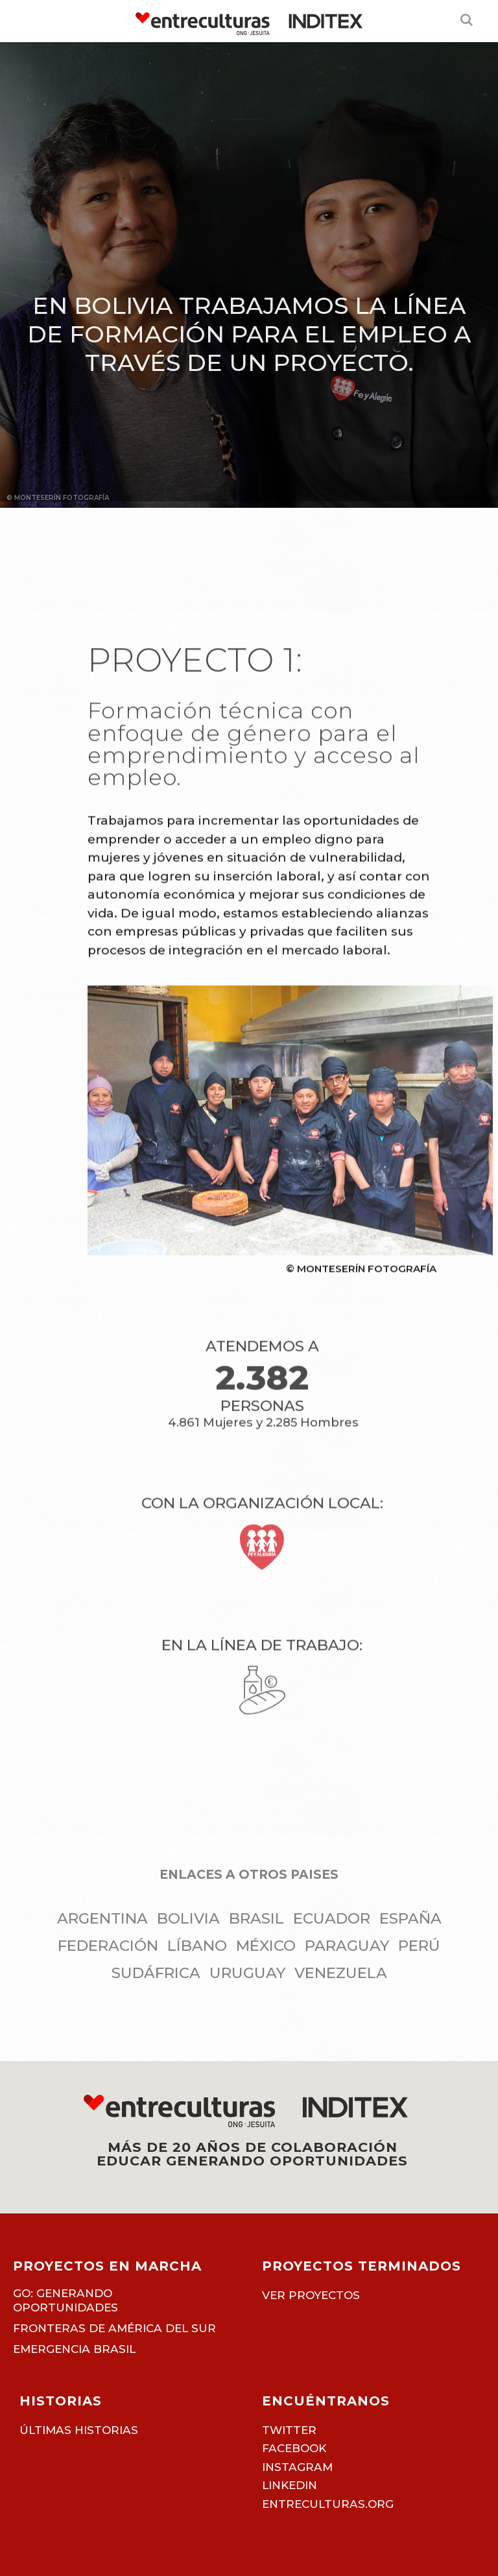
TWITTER (289, 2430)
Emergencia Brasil (74, 2348)
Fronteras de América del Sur (114, 2328)
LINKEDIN (289, 2485)
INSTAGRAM (297, 2467)
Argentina (102, 1918)
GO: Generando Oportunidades (105, 1896)
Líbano (197, 1946)
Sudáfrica (156, 1973)
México (266, 1946)
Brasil (256, 1918)
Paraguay (347, 1946)
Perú (419, 1946)
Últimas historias (78, 2430)
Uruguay (247, 1973)
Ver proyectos (311, 2295)
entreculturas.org (328, 2503)
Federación (108, 1946)
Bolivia (188, 1918)
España (410, 1918)
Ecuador (331, 1918)
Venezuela (340, 1973)
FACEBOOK (294, 2448)
